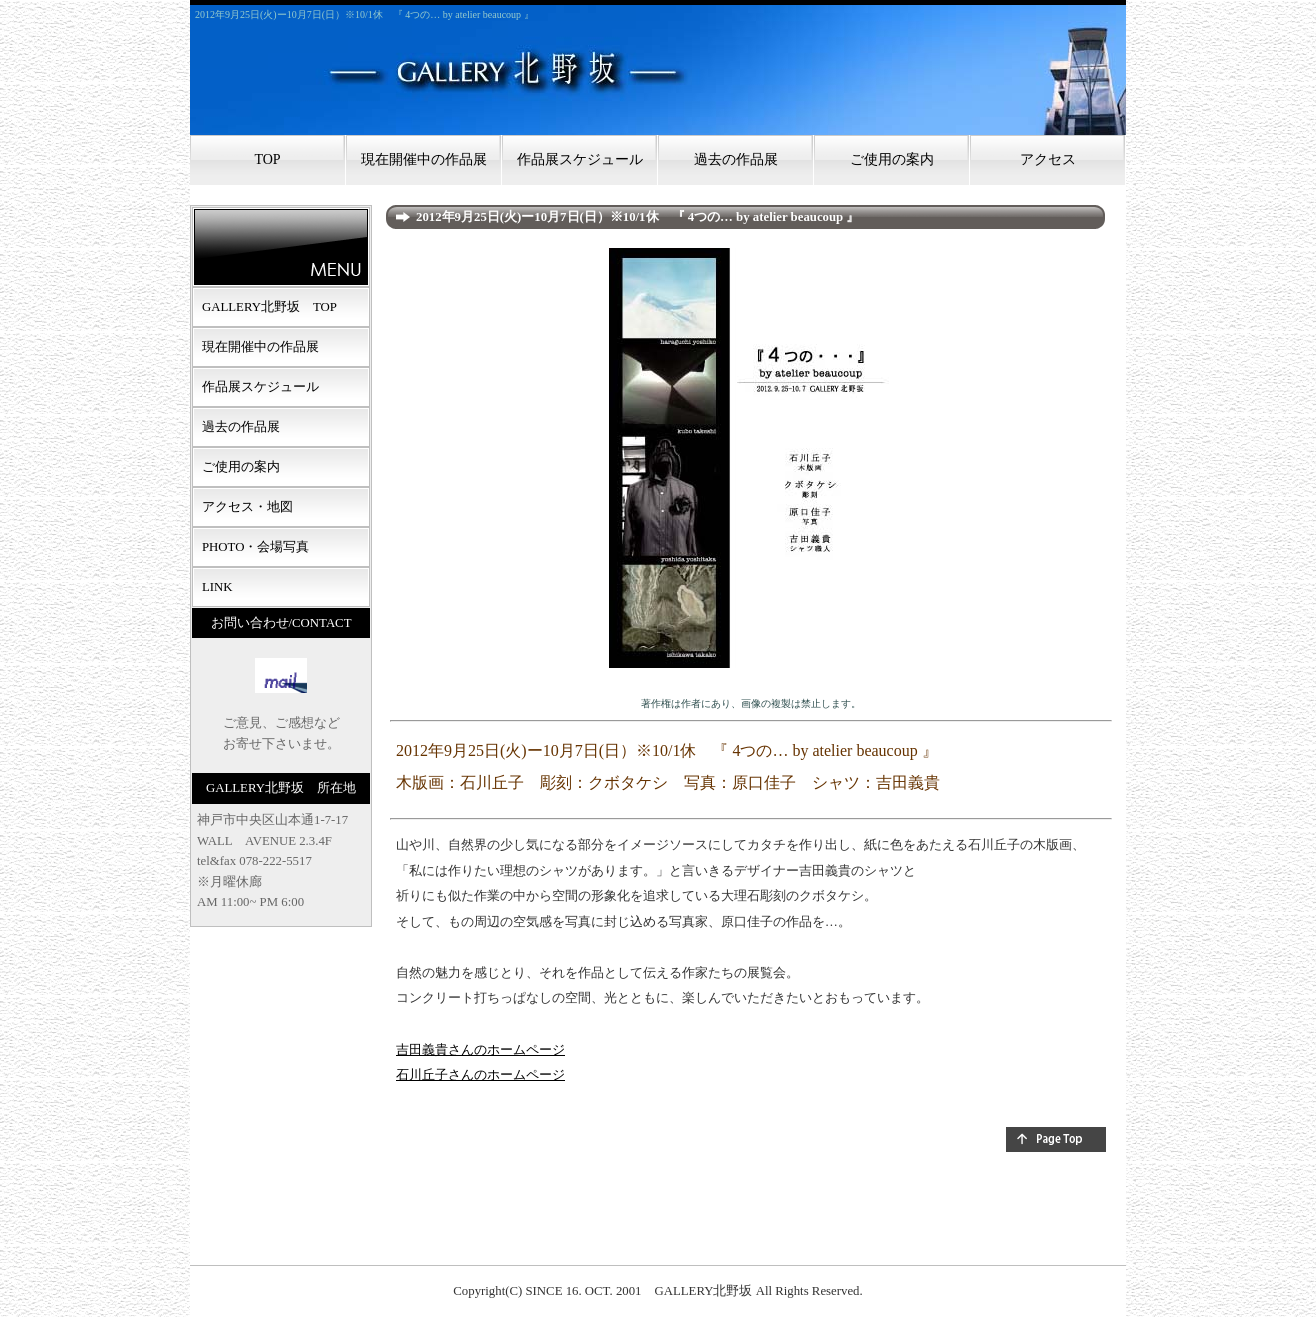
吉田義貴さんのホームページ (480, 1050)
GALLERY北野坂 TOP (269, 307)
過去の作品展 (736, 159)
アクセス (1048, 159)
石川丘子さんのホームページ (480, 1075)
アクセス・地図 (247, 507)
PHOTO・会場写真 (255, 547)
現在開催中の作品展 (424, 159)
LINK (217, 587)
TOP (267, 159)
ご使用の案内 (892, 159)
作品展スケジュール (580, 159)
